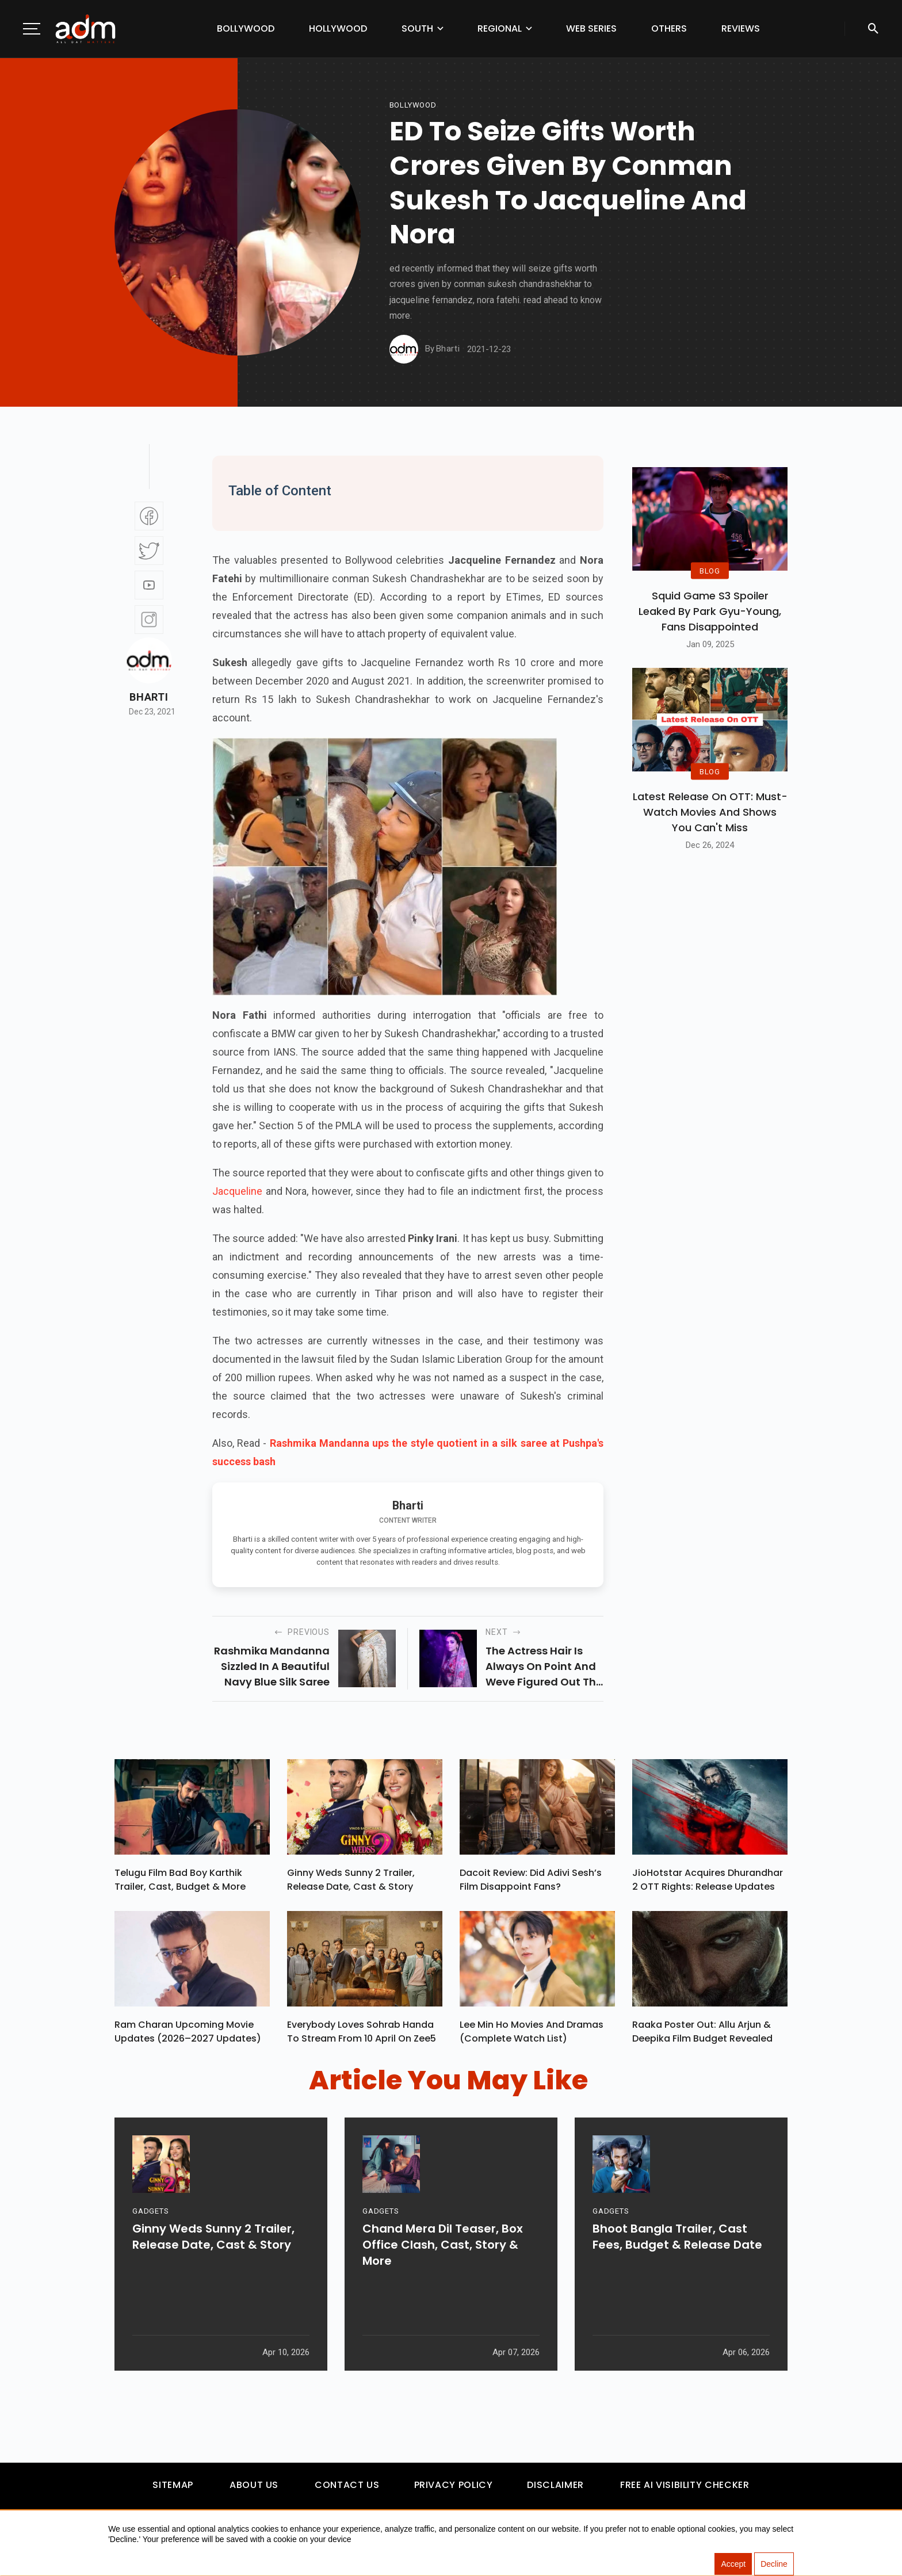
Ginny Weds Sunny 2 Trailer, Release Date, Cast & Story (351, 1882)
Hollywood (338, 28)
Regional (499, 28)
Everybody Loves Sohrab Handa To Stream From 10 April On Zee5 (361, 2037)
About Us (254, 2490)
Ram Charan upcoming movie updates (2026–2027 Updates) (187, 2037)
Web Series (591, 28)
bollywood (413, 105)
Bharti (148, 697)
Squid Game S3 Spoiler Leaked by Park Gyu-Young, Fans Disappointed (710, 611)
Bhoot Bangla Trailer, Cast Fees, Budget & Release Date (677, 2283)
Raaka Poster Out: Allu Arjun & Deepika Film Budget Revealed (702, 2037)
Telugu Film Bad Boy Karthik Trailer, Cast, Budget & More (180, 1882)
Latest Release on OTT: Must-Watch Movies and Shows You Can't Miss (710, 812)
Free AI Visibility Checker (685, 2490)
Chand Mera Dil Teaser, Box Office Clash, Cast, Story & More (442, 2291)
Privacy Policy (453, 2490)
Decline (774, 2564)
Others (669, 28)
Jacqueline (239, 1191)
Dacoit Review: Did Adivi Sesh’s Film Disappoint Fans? (531, 1882)
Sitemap (172, 2490)
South (417, 28)
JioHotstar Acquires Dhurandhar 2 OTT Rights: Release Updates (707, 1882)
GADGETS (150, 2257)
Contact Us (347, 2490)
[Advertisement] (43, 237)
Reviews (740, 28)
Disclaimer (555, 2490)
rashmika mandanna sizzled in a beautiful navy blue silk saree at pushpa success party (272, 1667)
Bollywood (245, 28)
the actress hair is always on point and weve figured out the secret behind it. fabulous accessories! (544, 1667)
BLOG (710, 570)
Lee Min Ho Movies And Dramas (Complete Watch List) (531, 2037)
